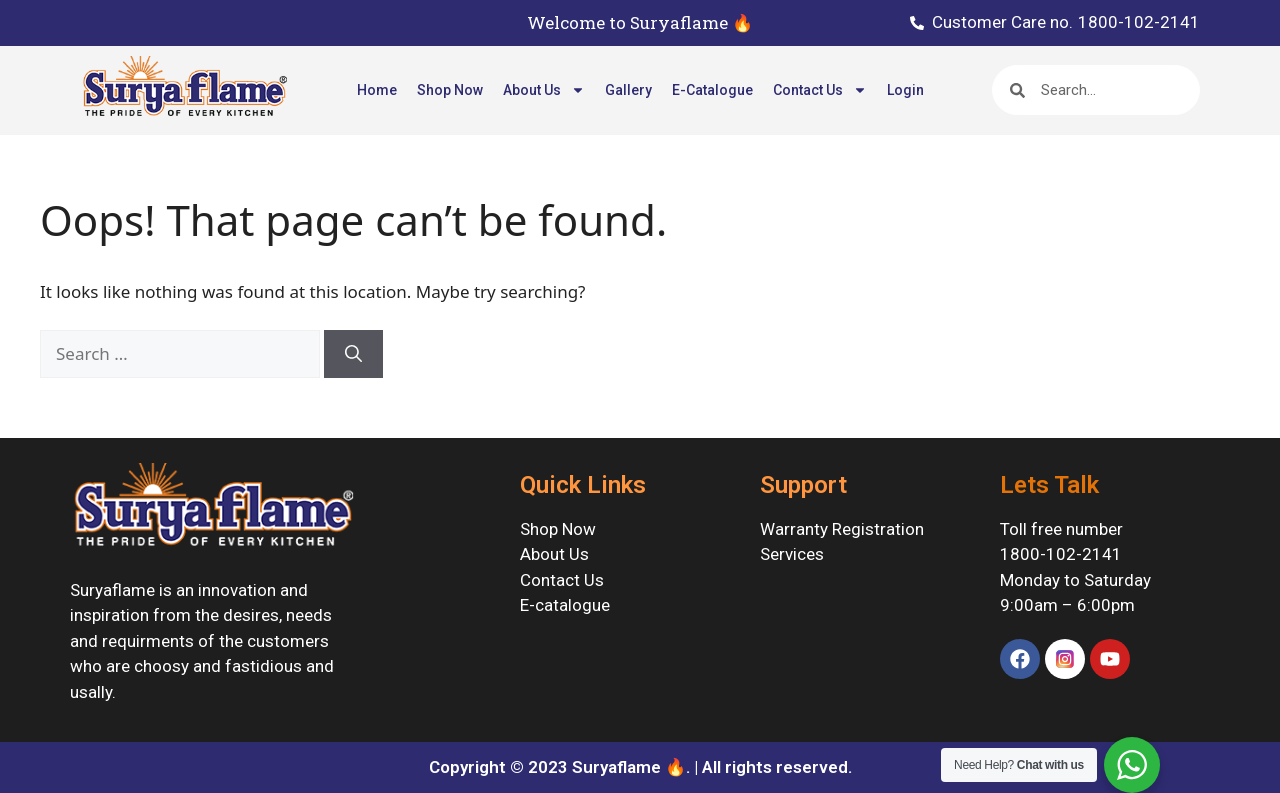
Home (377, 90)
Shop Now (450, 90)
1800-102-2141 (1061, 554)
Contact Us (820, 90)
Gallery (628, 90)
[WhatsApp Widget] (1132, 765)
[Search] (353, 354)
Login (905, 90)
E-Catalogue (712, 90)
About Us (544, 90)
